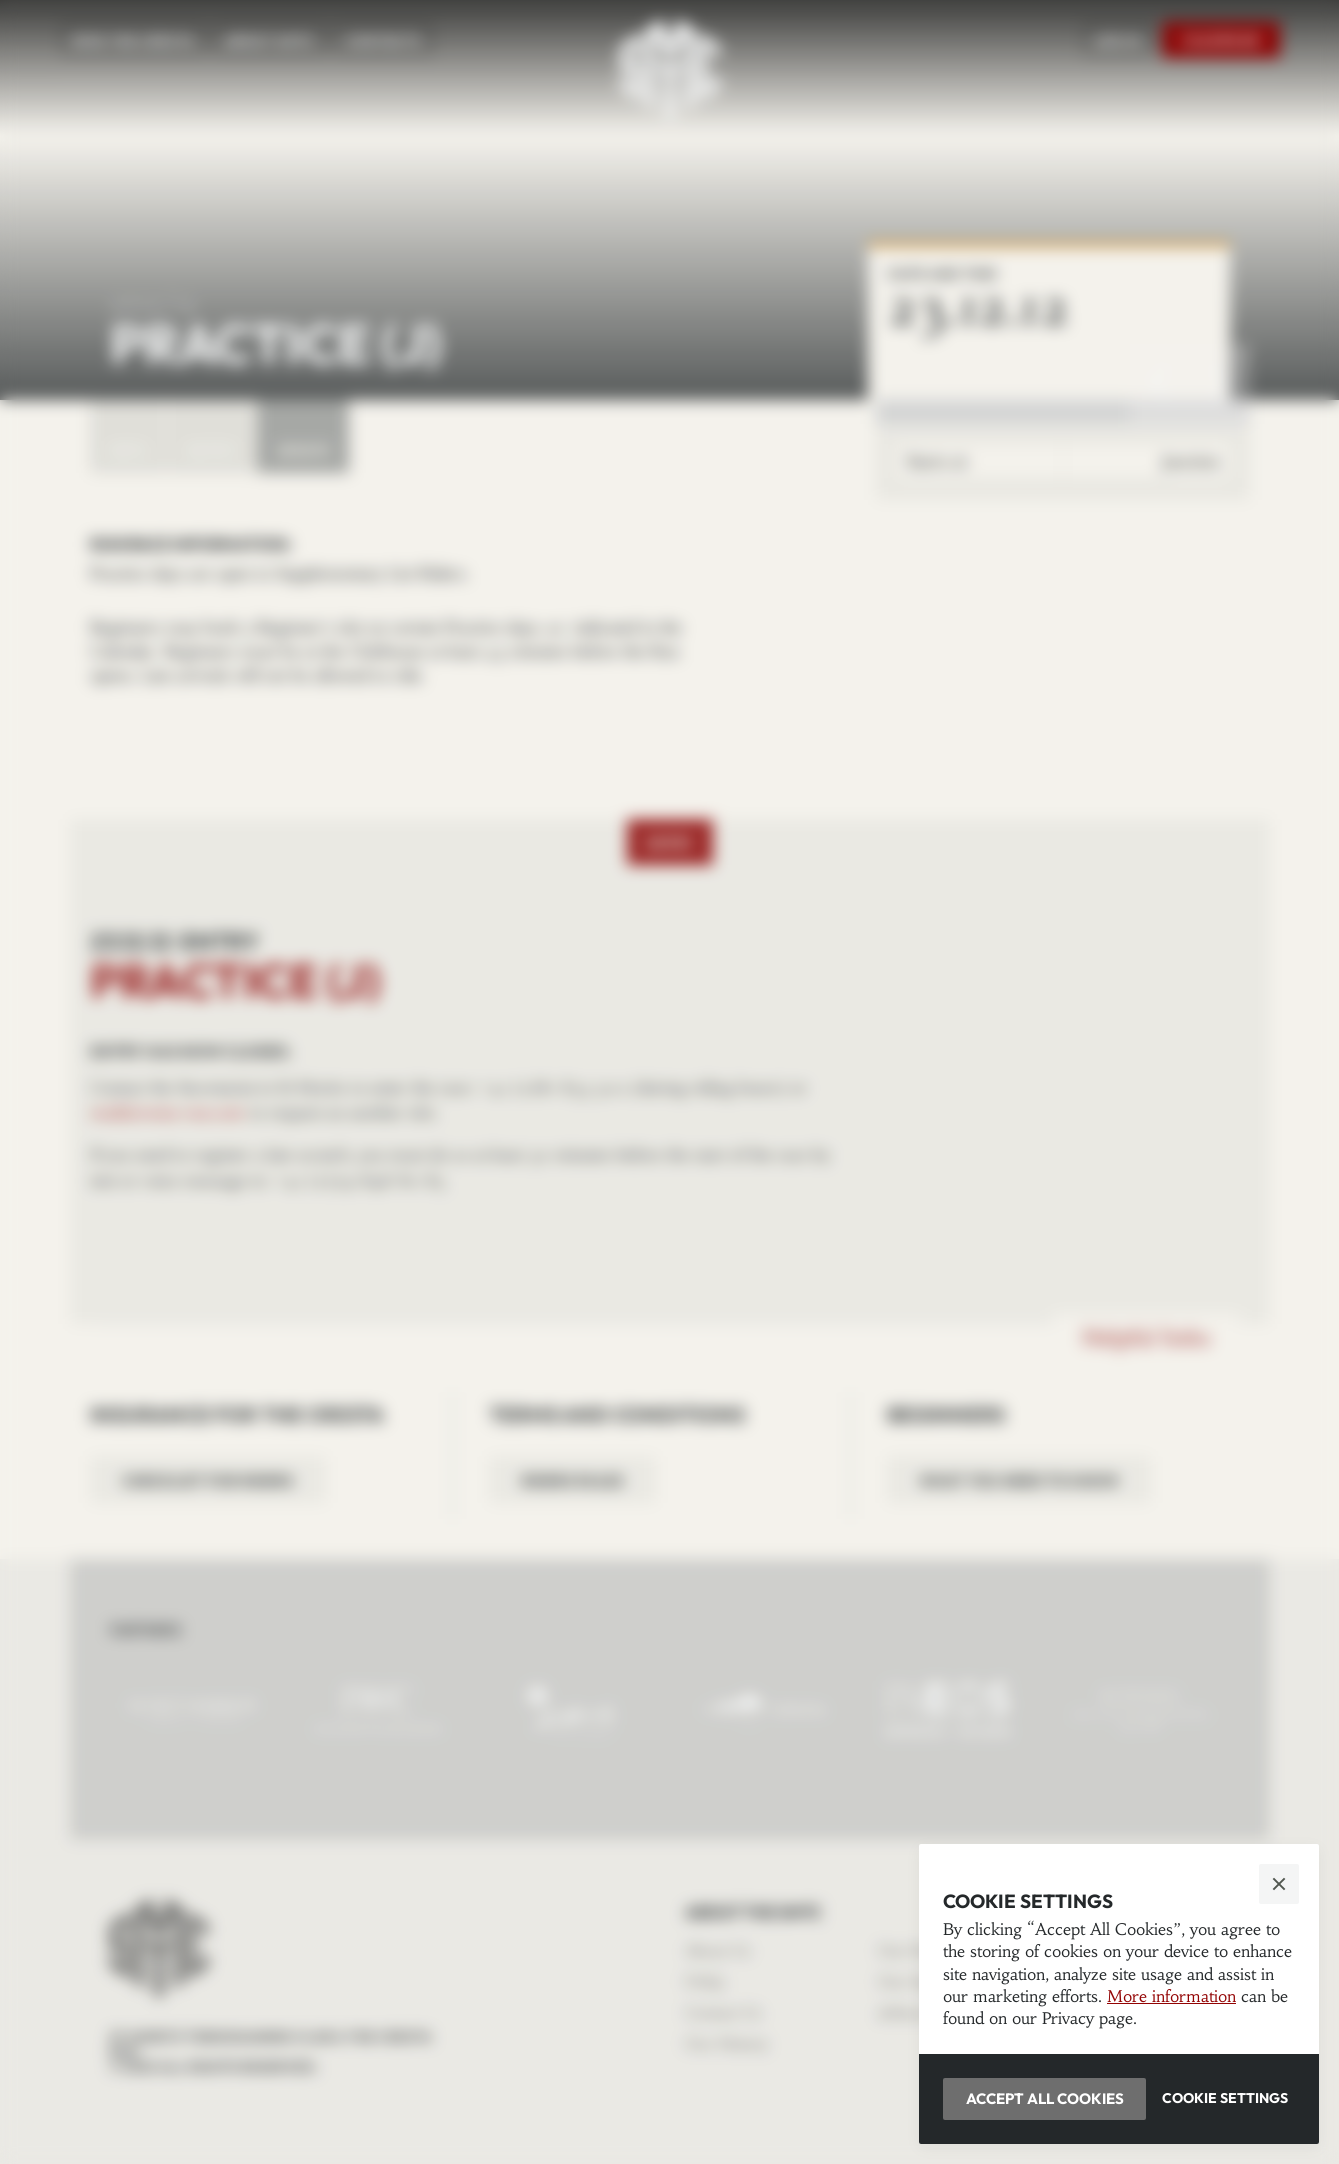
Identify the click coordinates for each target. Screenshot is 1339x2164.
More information (1171, 1996)
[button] (669, 1082)
